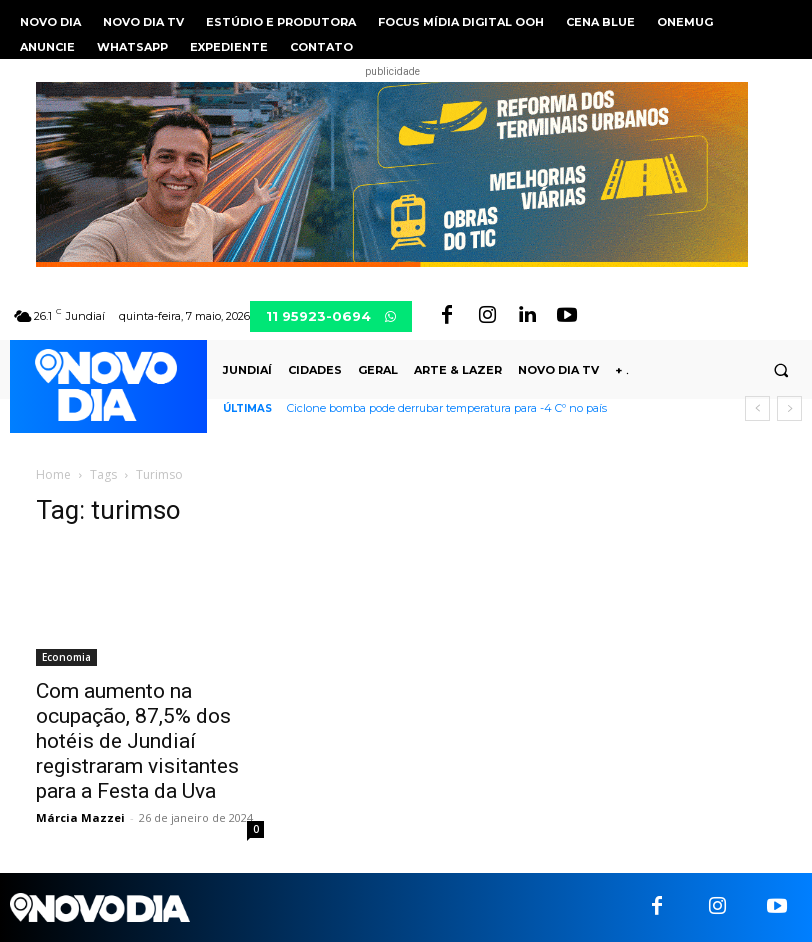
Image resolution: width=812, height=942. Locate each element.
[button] (781, 371)
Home (53, 474)
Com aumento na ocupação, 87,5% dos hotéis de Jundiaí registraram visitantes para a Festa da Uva (137, 741)
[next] (789, 408)
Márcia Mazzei (80, 817)
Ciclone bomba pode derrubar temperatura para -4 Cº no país (447, 408)
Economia (66, 657)
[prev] (757, 408)
